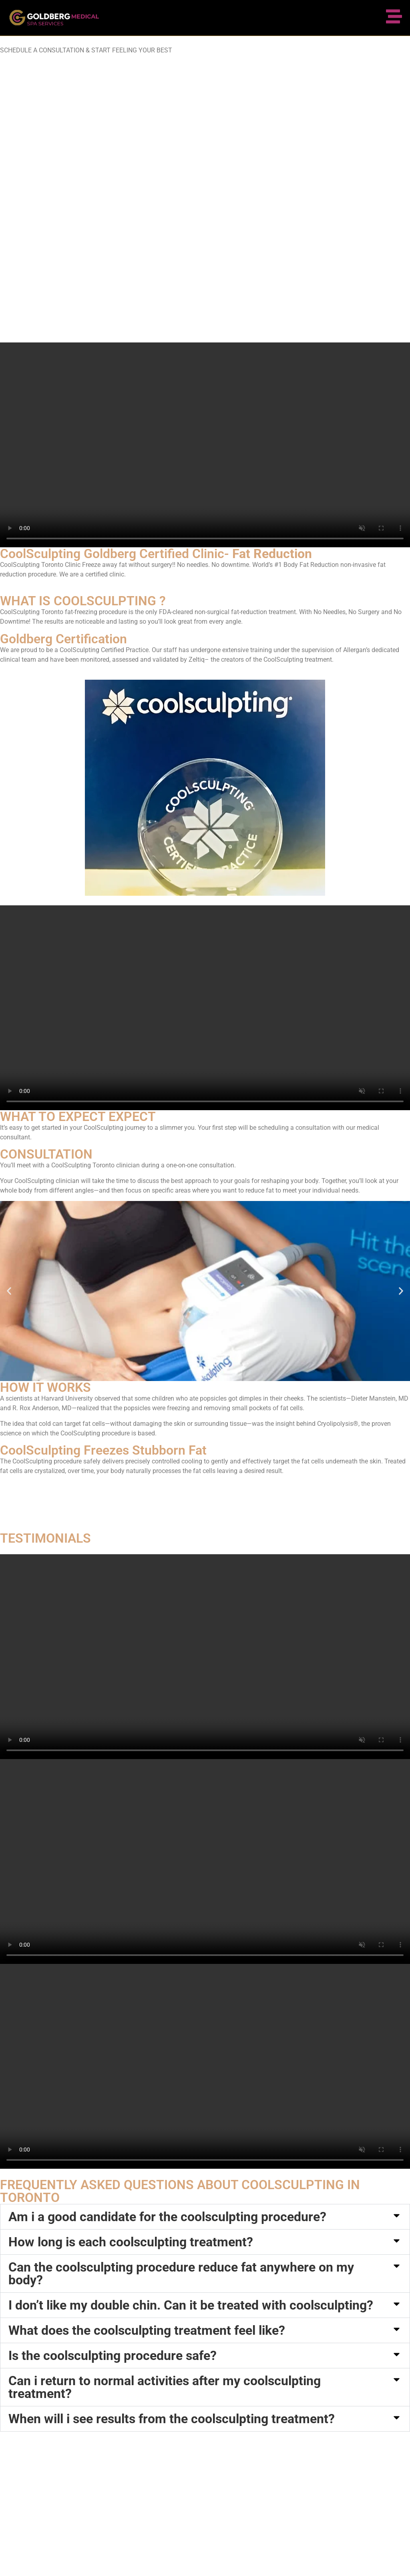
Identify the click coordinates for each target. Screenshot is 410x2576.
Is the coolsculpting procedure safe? (112, 2355)
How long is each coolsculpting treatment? (130, 2242)
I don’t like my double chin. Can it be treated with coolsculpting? (190, 2305)
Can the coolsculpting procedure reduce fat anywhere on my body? (181, 2274)
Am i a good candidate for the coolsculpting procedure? (167, 2216)
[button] (9, 1291)
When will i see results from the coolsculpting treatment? (171, 2418)
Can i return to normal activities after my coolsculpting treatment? (164, 2387)
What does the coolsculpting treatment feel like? (146, 2330)
